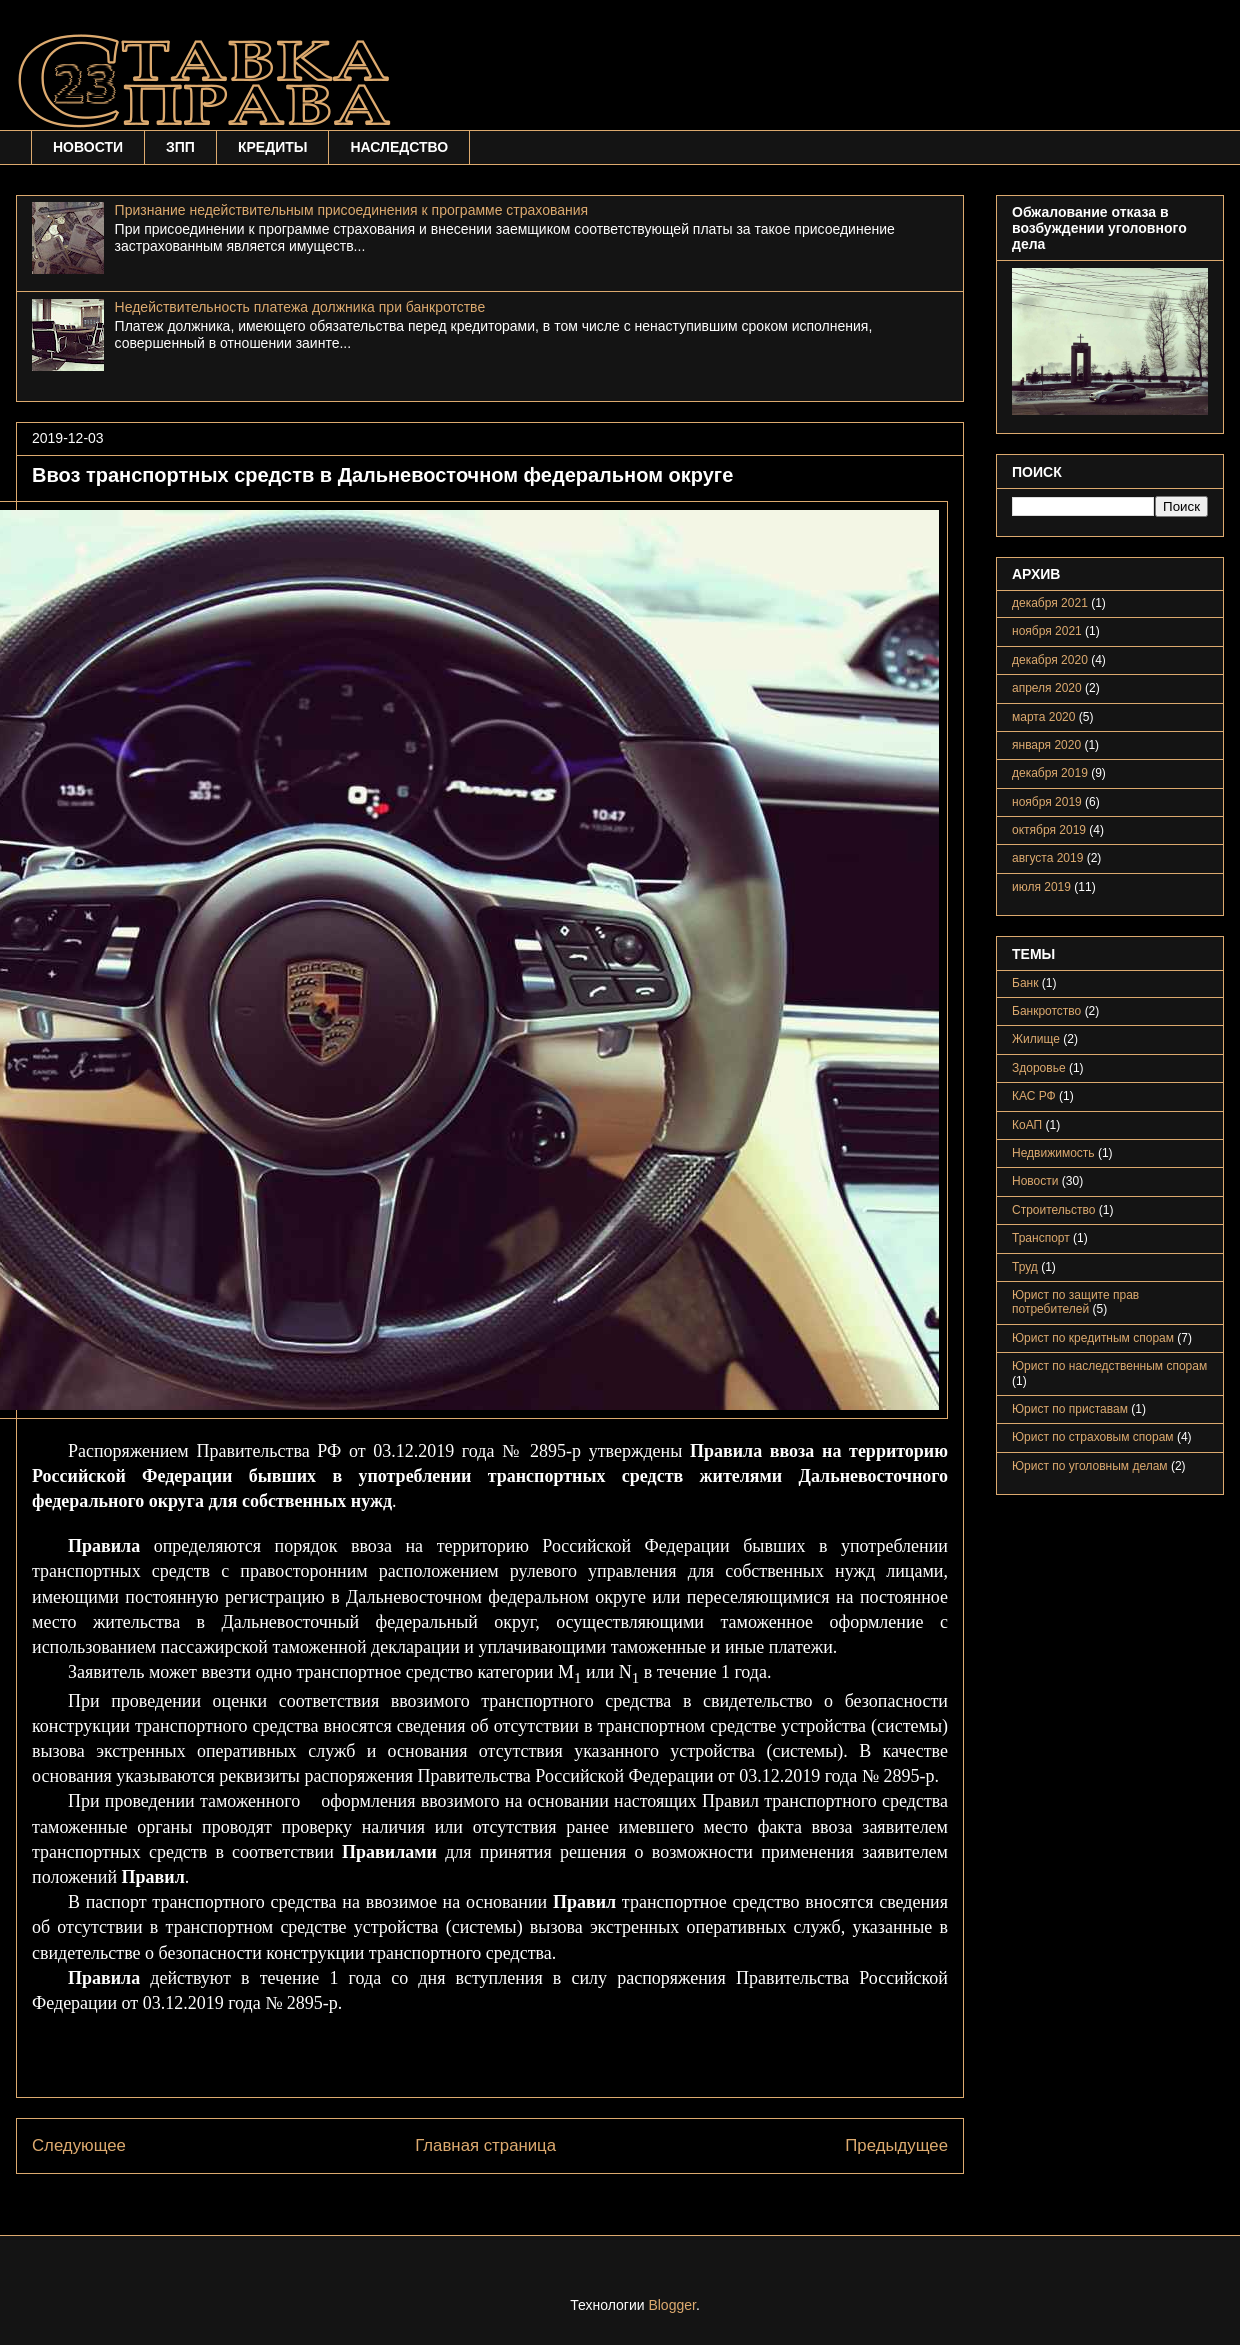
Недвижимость (1053, 1153)
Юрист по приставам (1070, 1409)
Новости (1035, 1181)
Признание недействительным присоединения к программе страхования (352, 210)
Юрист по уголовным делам (1090, 1466)
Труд (1025, 1267)
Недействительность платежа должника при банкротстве (300, 307)
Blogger (671, 2305)
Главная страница (485, 2145)
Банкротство (1046, 1011)
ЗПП (180, 147)
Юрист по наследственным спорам (1109, 1366)
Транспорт (1041, 1238)
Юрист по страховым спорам (1093, 1437)
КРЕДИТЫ (273, 147)
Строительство (1054, 1210)
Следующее (79, 2145)
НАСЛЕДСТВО (399, 147)
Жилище (1036, 1039)
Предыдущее (896, 2145)
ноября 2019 (1047, 802)
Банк (1025, 983)
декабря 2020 (1050, 660)
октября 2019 (1049, 830)
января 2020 (1046, 745)
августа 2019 (1047, 858)
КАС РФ (1034, 1096)
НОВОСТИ (88, 147)
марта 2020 (1043, 717)
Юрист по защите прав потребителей (1075, 1302)
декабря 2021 (1050, 603)
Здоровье (1039, 1068)
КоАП (1027, 1125)
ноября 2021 (1047, 631)
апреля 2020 (1047, 688)
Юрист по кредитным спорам (1093, 1338)
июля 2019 (1041, 887)
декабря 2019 (1050, 773)
